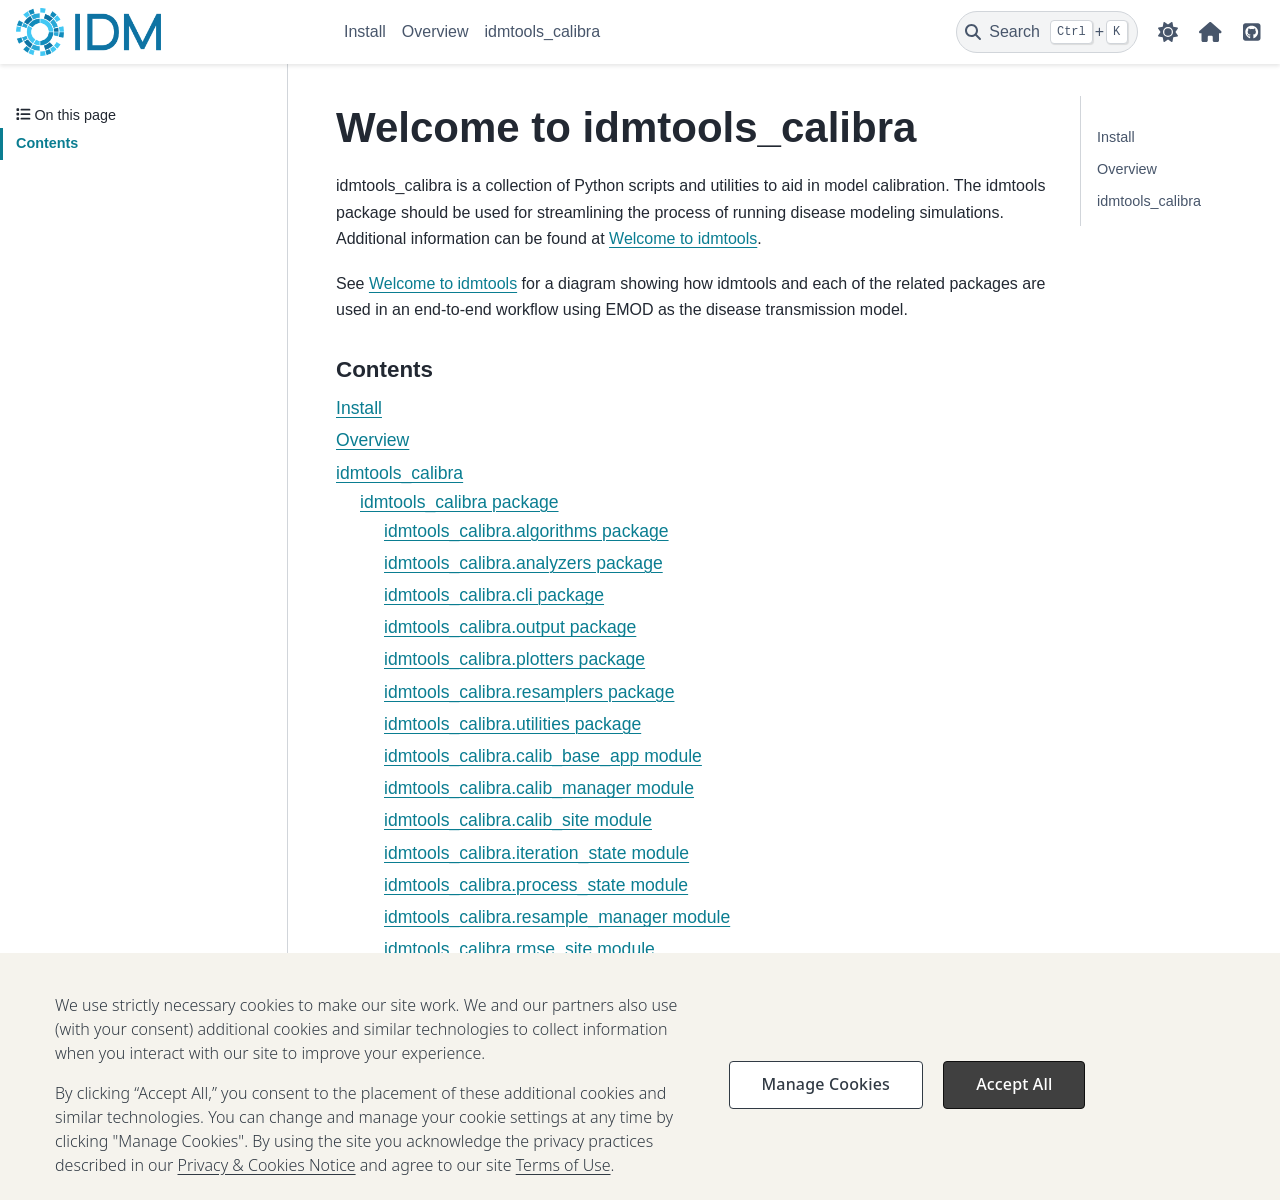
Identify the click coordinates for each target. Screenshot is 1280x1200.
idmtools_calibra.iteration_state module (536, 853)
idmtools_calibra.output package (510, 627)
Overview (435, 31)
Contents (47, 143)
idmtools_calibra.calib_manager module (539, 788)
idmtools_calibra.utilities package (512, 724)
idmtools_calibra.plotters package (514, 659)
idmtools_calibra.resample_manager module (557, 917)
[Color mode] (1168, 32)
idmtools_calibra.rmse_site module (519, 949)
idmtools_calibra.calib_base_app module (543, 756)
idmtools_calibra (542, 31)
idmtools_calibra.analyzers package (523, 563)
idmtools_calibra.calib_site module (518, 820)
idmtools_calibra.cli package (494, 595)
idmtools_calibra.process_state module (536, 885)
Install (365, 31)
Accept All (1014, 1098)
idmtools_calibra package (459, 502)
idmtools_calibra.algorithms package (526, 531)
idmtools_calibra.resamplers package (529, 692)
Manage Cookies (826, 1098)
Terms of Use (563, 1179)
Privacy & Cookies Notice (267, 1179)
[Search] (1047, 32)
